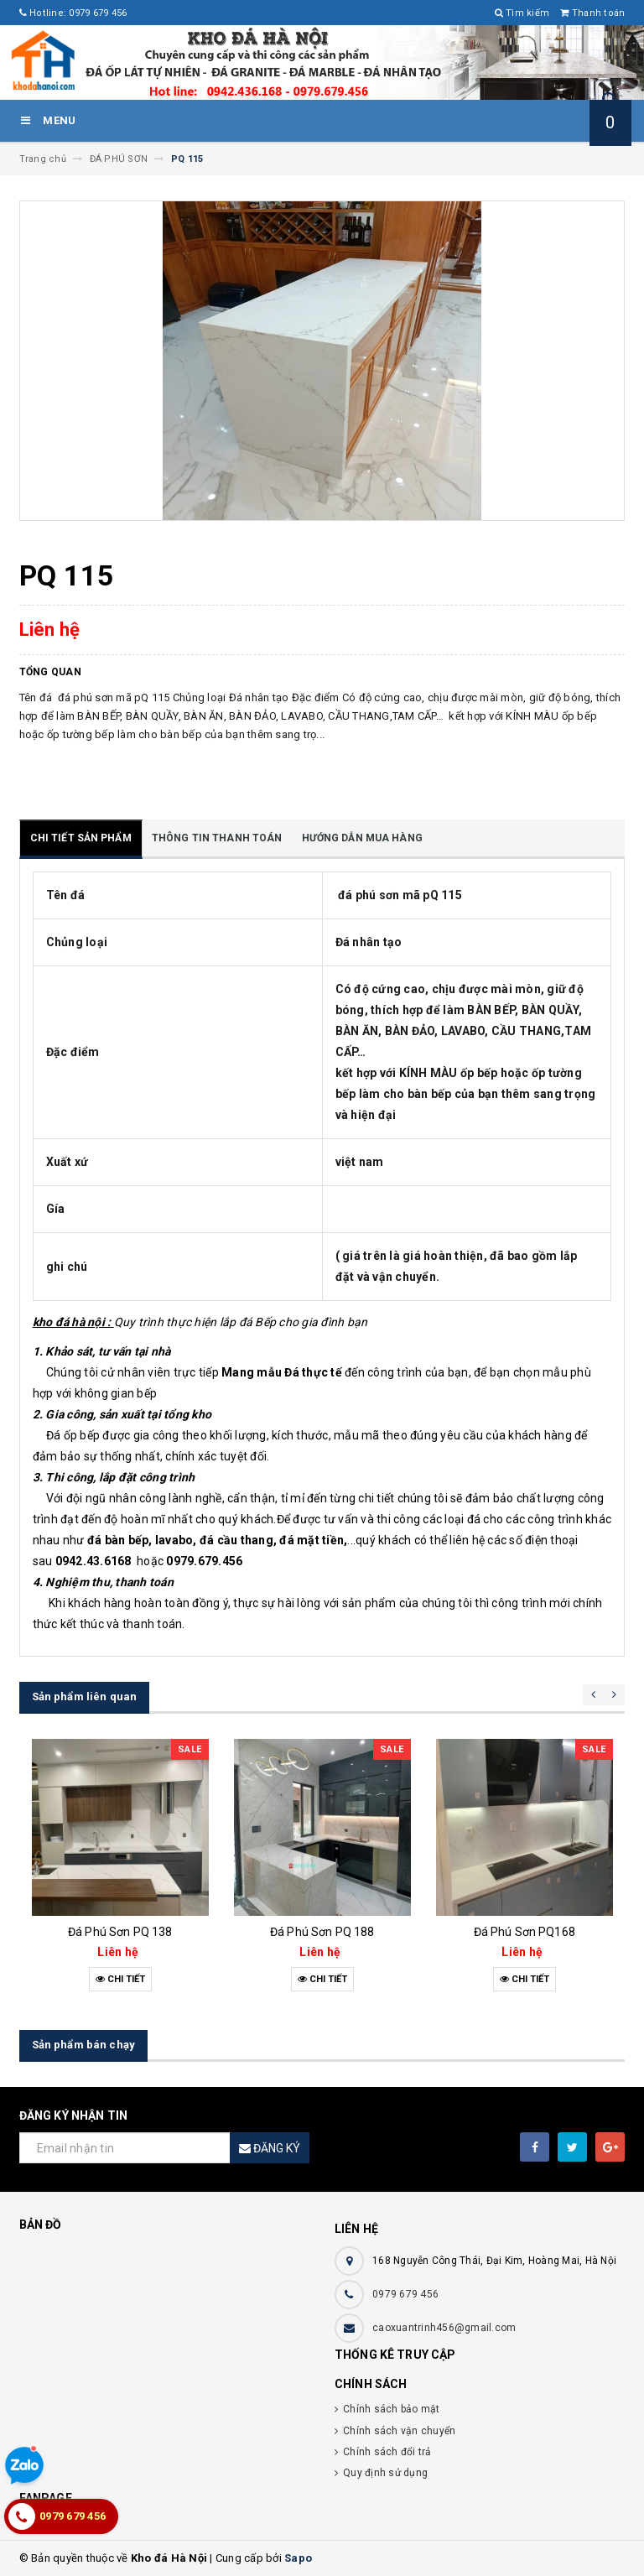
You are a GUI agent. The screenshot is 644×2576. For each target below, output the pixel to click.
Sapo (298, 2558)
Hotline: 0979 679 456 (73, 13)
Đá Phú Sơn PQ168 (524, 1932)
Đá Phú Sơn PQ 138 (120, 1932)
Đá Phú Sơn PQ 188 (322, 1932)
